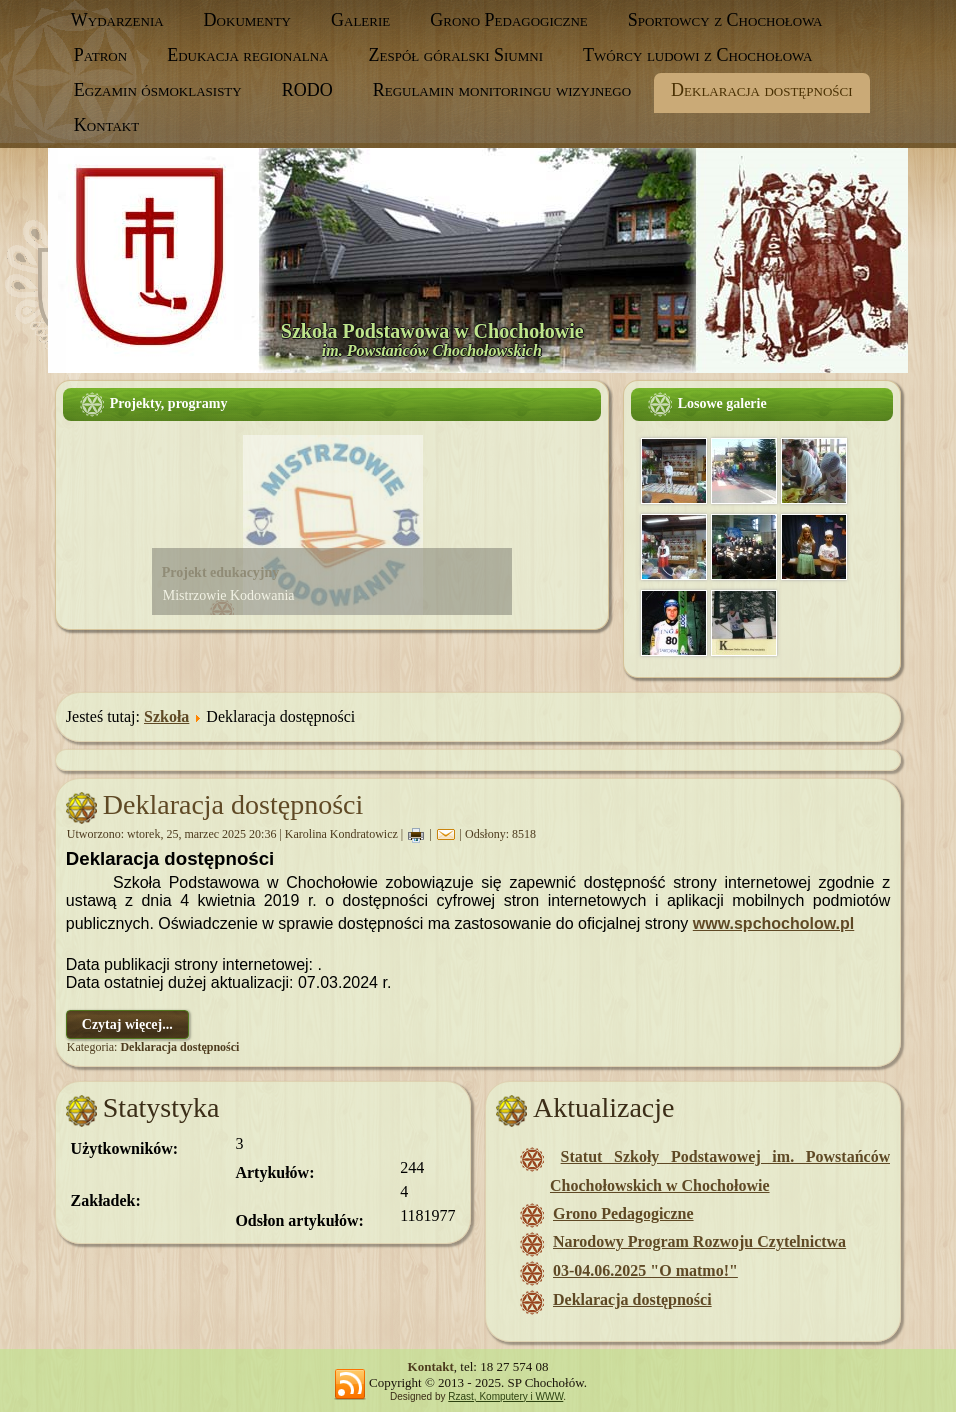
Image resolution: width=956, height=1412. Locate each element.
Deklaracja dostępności (761, 90)
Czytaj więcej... (127, 1024)
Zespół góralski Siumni (456, 55)
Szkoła (166, 716)
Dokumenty (247, 20)
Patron (100, 55)
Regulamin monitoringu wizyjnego (502, 90)
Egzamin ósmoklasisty (158, 90)
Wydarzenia (117, 20)
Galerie (360, 20)
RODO (307, 90)
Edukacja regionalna (247, 55)
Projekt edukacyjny (221, 572)
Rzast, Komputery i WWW (505, 1396)
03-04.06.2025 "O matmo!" (645, 1270)
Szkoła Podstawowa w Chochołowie (432, 331)
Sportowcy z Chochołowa (725, 20)
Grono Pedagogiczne (509, 20)
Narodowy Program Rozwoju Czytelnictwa (699, 1241)
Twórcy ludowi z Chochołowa (697, 55)
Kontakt (106, 125)
